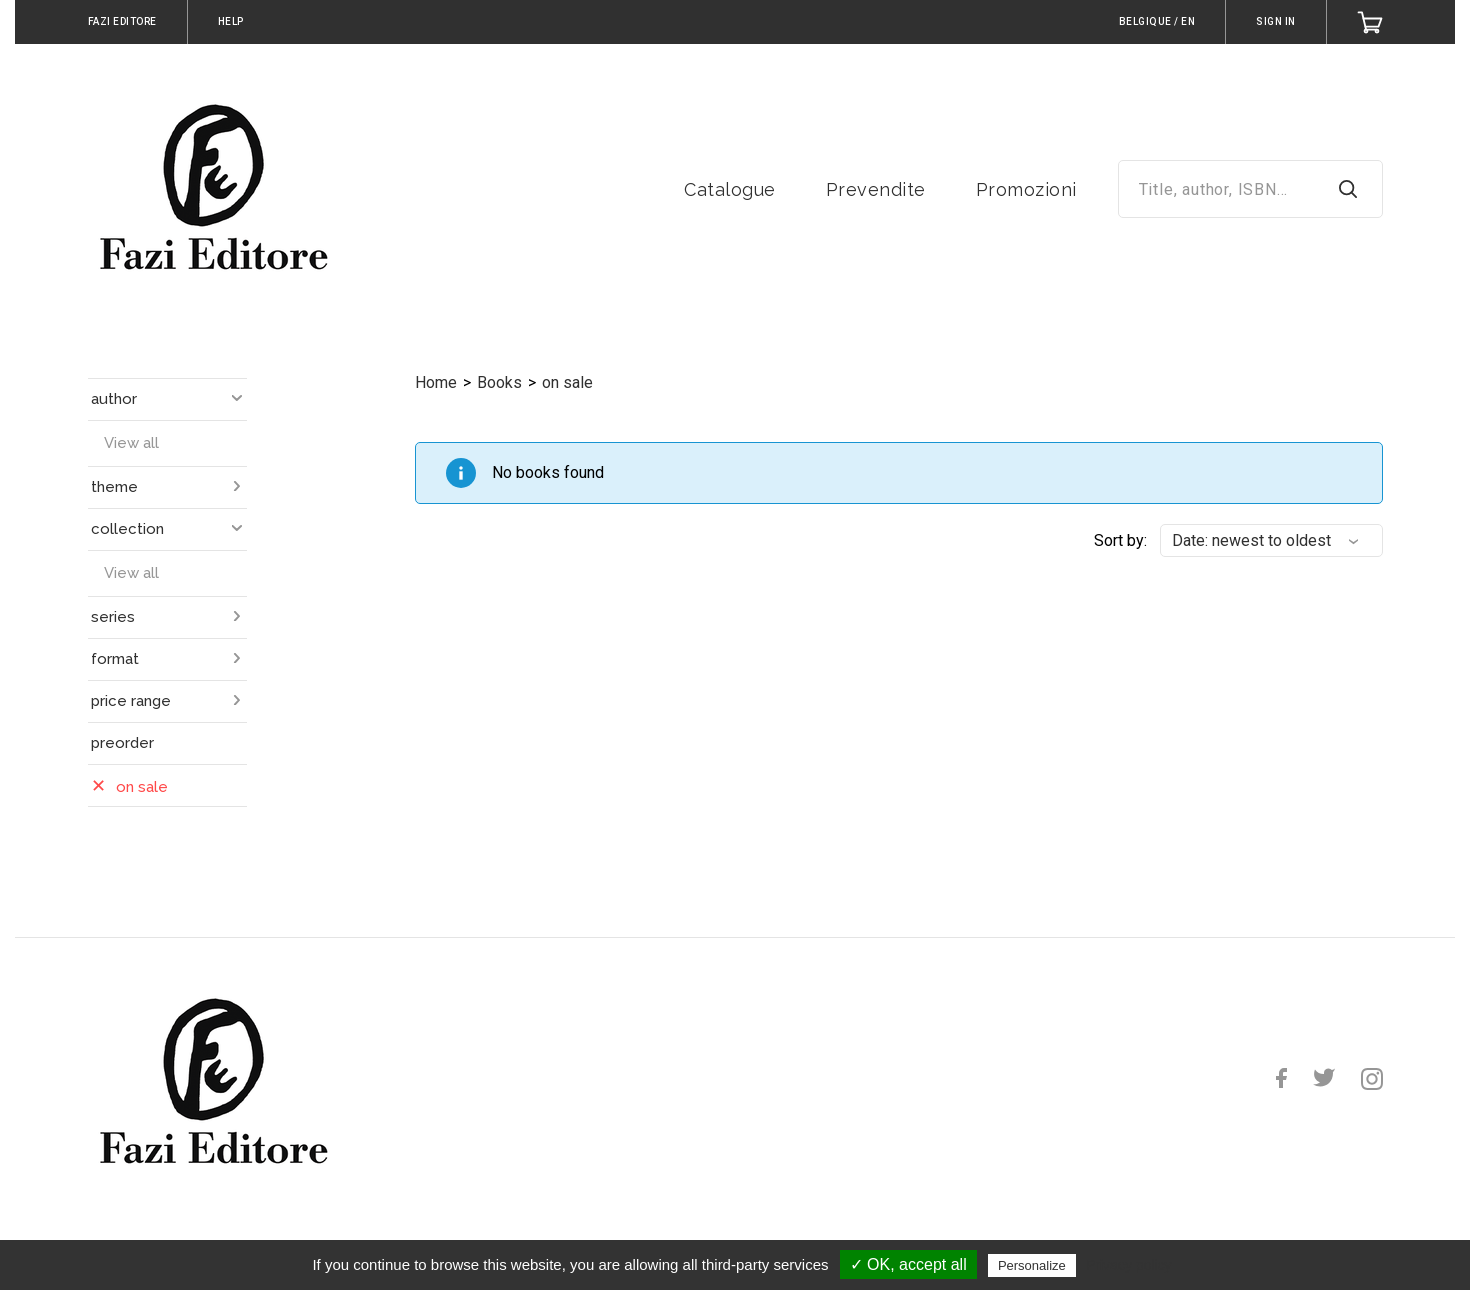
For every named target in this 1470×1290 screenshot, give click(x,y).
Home (436, 382)
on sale (567, 382)
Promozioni (1026, 189)
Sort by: (1120, 540)
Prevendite (876, 189)
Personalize (1032, 1265)
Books (499, 382)
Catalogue (730, 189)
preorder (122, 743)
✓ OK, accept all (908, 1264)
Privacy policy (1129, 1265)
